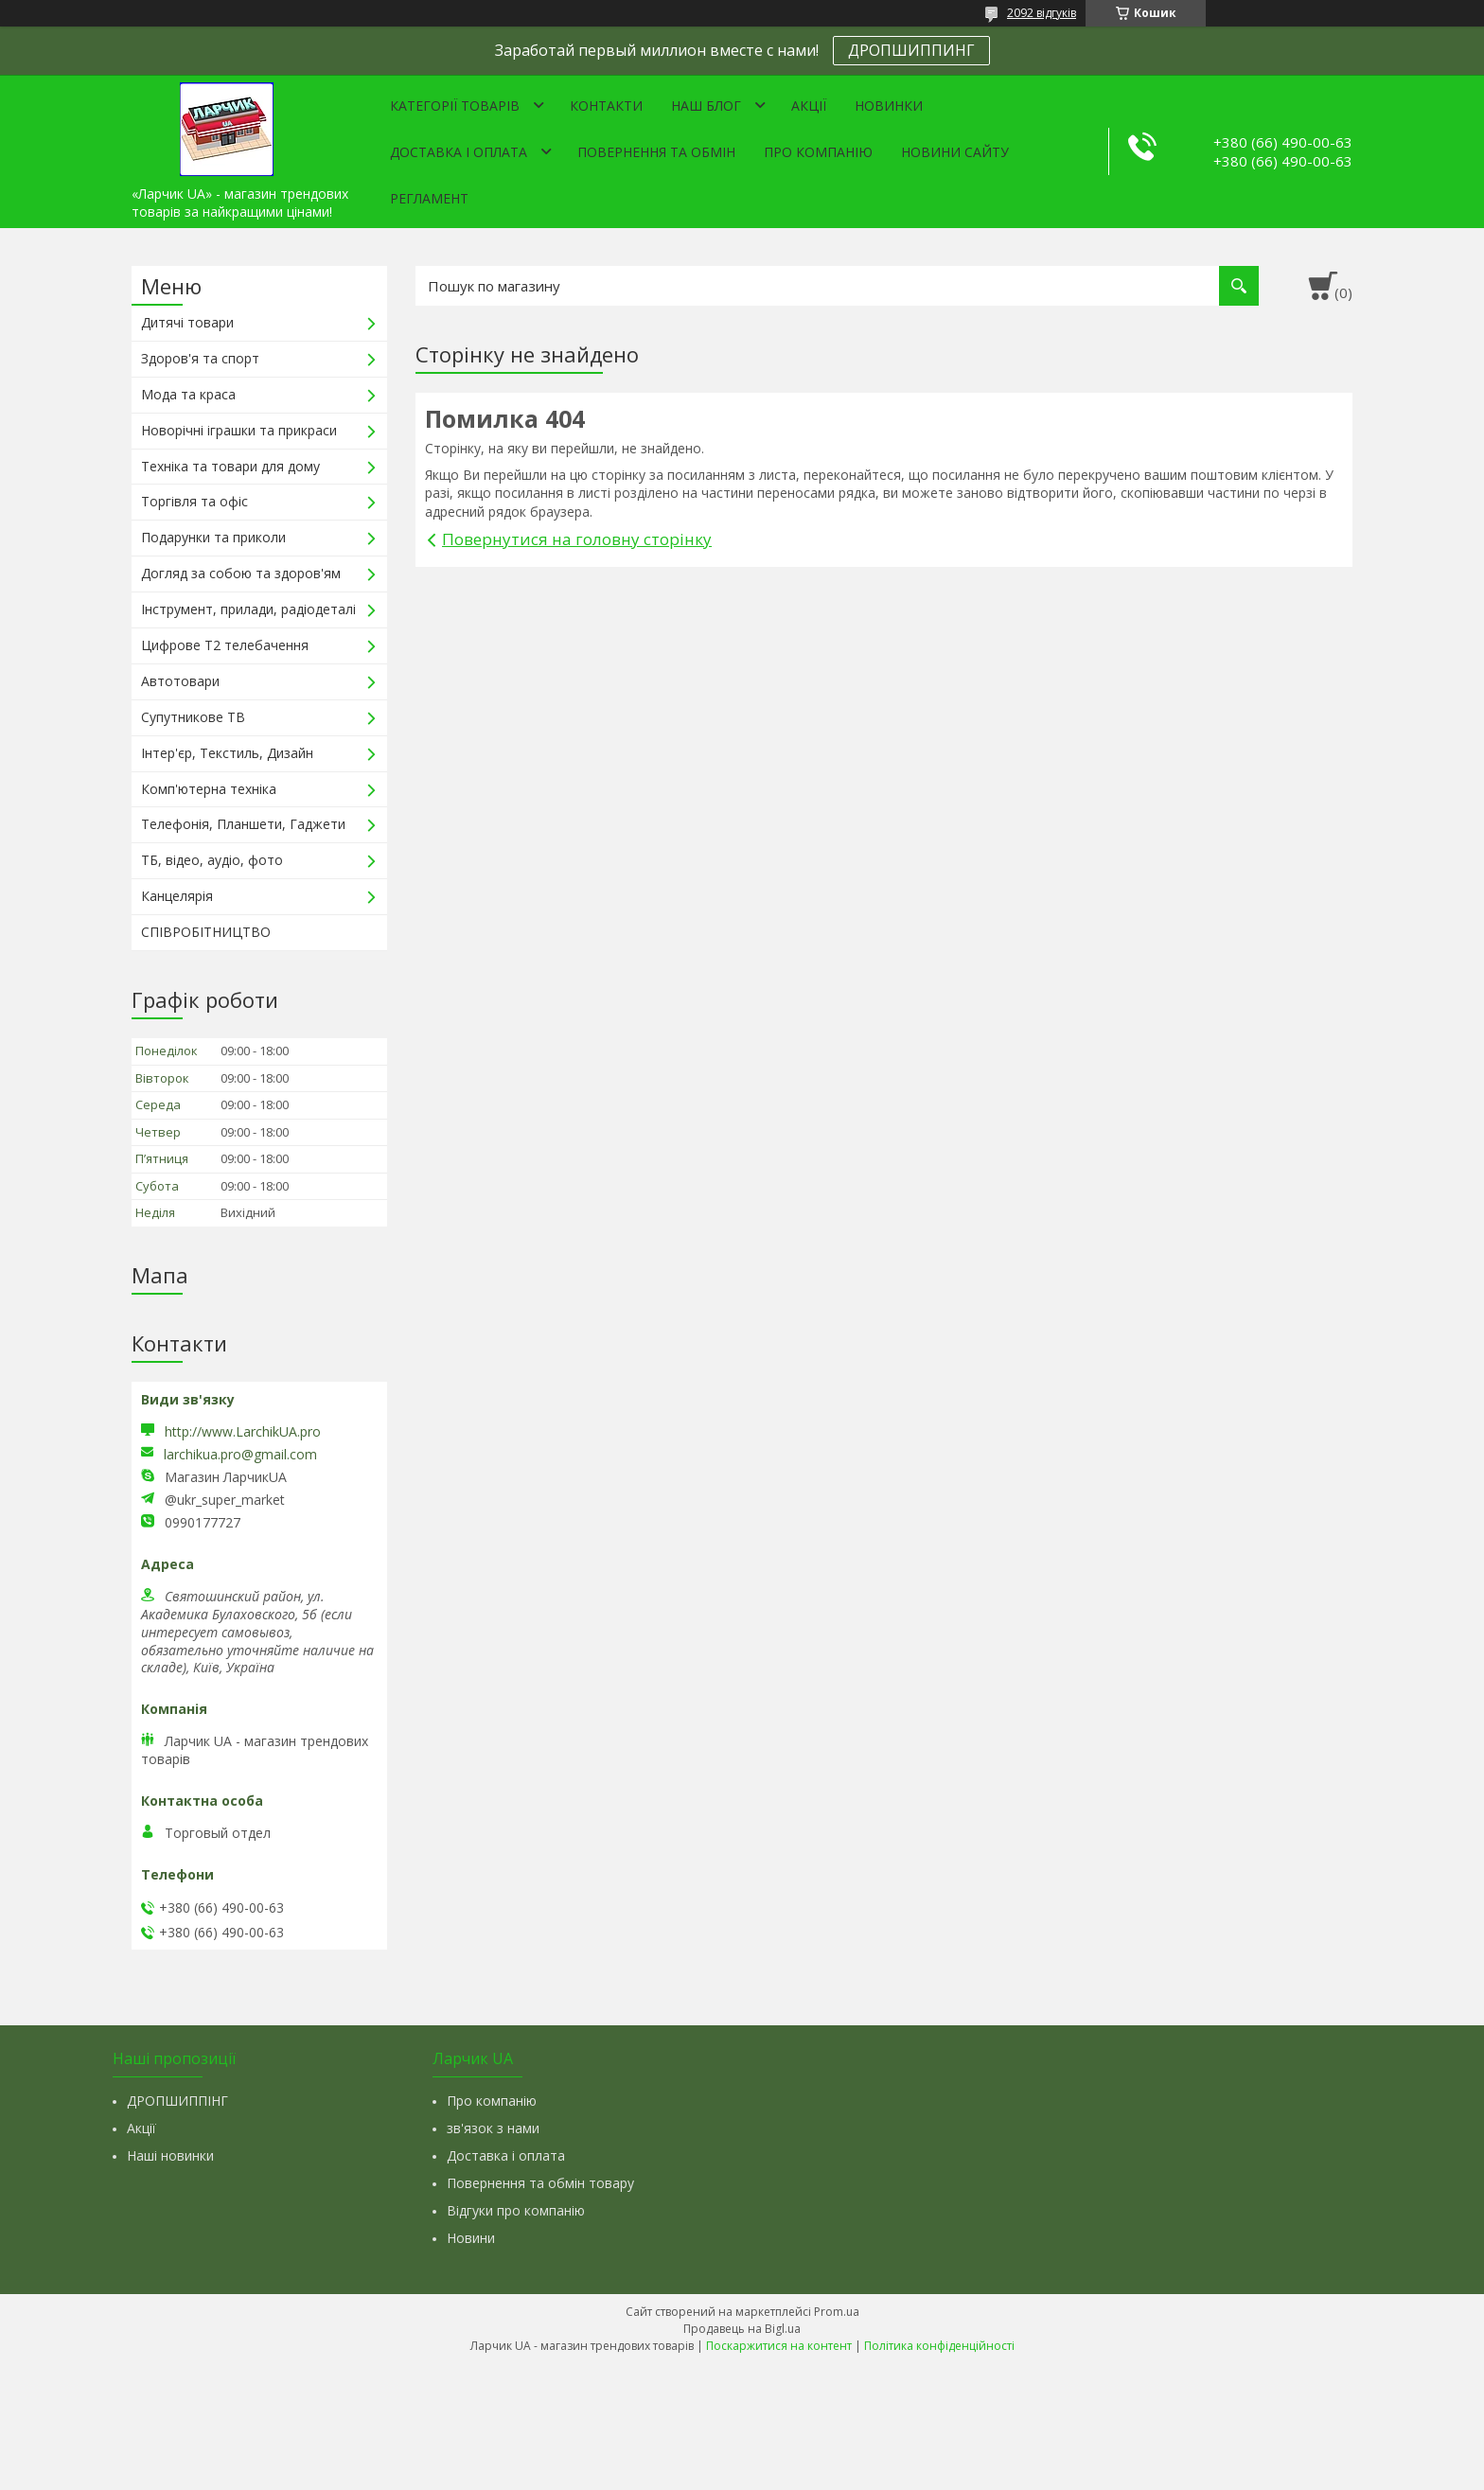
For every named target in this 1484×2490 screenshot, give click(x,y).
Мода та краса (188, 394)
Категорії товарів (455, 106)
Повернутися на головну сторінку (577, 539)
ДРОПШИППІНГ (177, 2101)
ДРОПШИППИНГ (911, 50)
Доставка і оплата (458, 152)
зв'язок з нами (493, 2128)
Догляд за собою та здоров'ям (241, 573)
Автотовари (180, 681)
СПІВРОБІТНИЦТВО (206, 932)
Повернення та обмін (656, 152)
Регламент (429, 198)
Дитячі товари (187, 322)
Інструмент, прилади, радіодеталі (248, 609)
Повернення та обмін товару (540, 2183)
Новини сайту (955, 152)
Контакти (606, 106)
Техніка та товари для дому (230, 466)
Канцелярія (177, 896)
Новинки (889, 106)
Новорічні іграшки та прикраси (239, 430)
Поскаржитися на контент (779, 2346)
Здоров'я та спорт (200, 358)
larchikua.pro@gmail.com (240, 1454)
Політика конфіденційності (939, 2346)
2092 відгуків (1041, 13)
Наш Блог (706, 106)
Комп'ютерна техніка (208, 789)
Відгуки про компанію (516, 2210)
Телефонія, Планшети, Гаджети (243, 824)
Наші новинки (170, 2155)
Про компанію (818, 152)
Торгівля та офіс (194, 501)
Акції (808, 106)
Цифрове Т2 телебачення (225, 645)
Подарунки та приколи (213, 537)
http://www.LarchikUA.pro (243, 1431)
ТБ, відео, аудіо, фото (212, 860)
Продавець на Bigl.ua (742, 2329)
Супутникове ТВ (193, 717)
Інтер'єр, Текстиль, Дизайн (227, 753)
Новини (471, 2238)
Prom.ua (836, 2312)
